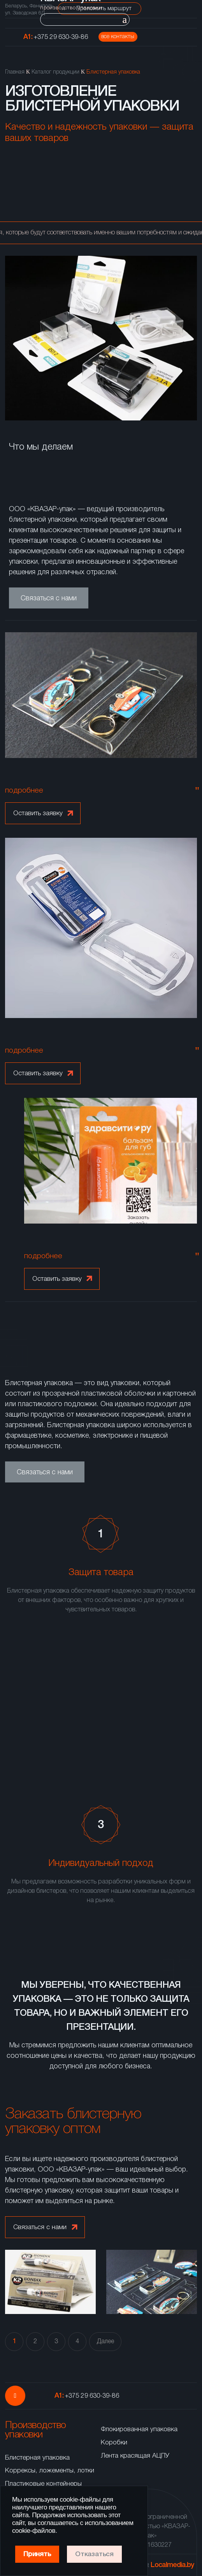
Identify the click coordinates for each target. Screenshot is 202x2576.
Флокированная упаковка (139, 2429)
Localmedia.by (172, 2565)
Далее (105, 2341)
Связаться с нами (49, 598)
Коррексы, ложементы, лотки (49, 2471)
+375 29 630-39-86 (61, 37)
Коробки (114, 2443)
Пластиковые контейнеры (43, 2484)
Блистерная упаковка (37, 2458)
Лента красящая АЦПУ (135, 2456)
